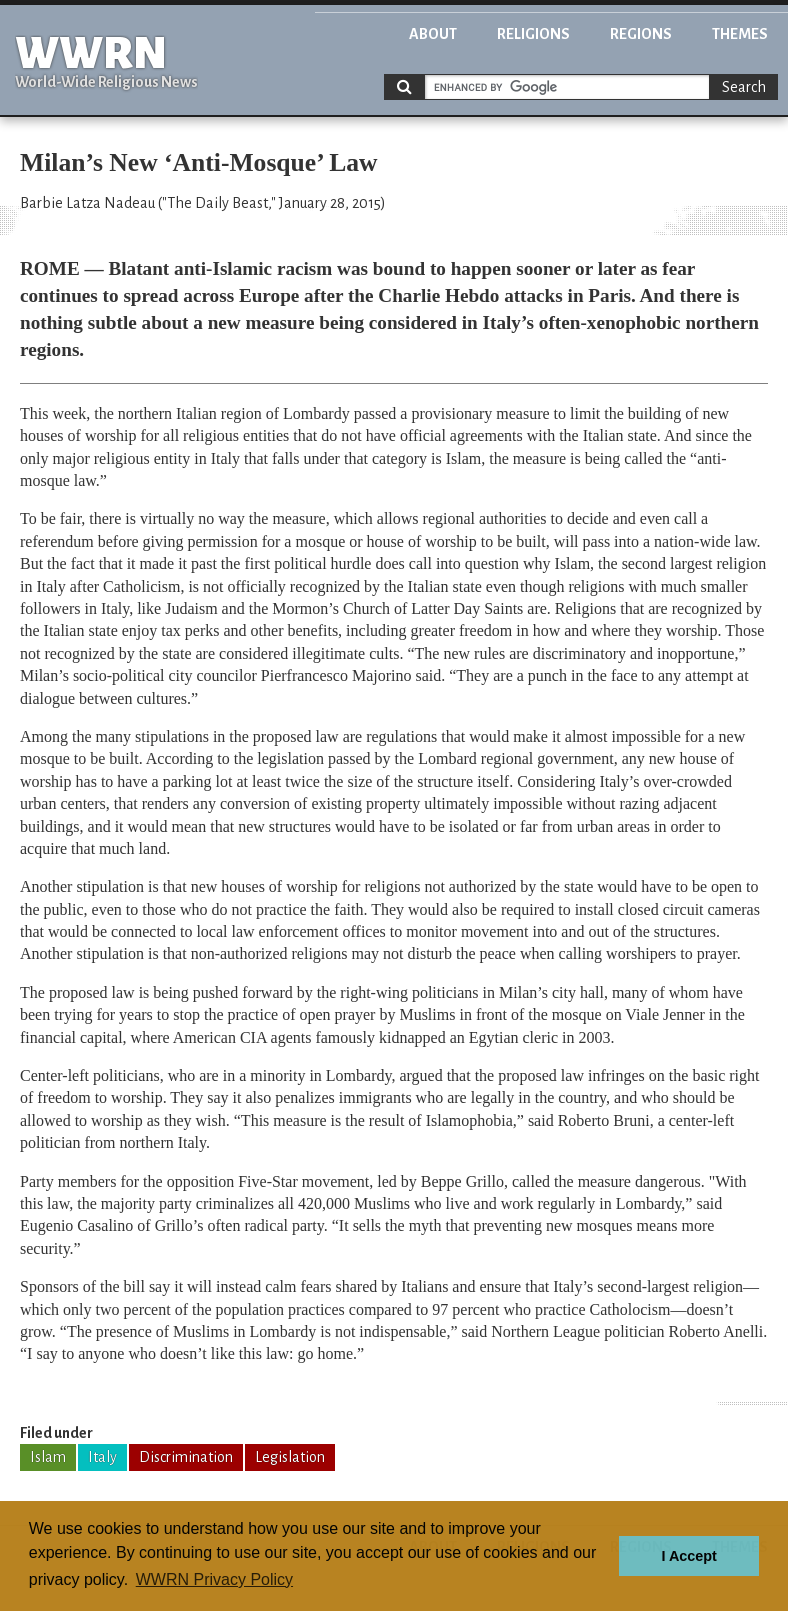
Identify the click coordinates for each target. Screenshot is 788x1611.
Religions (533, 34)
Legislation (290, 1457)
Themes (740, 34)
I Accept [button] (688, 1556)
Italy (102, 1457)
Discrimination (186, 1457)
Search (744, 87)
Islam (48, 1457)
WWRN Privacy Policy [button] (214, 1579)
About (433, 34)
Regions (641, 34)
